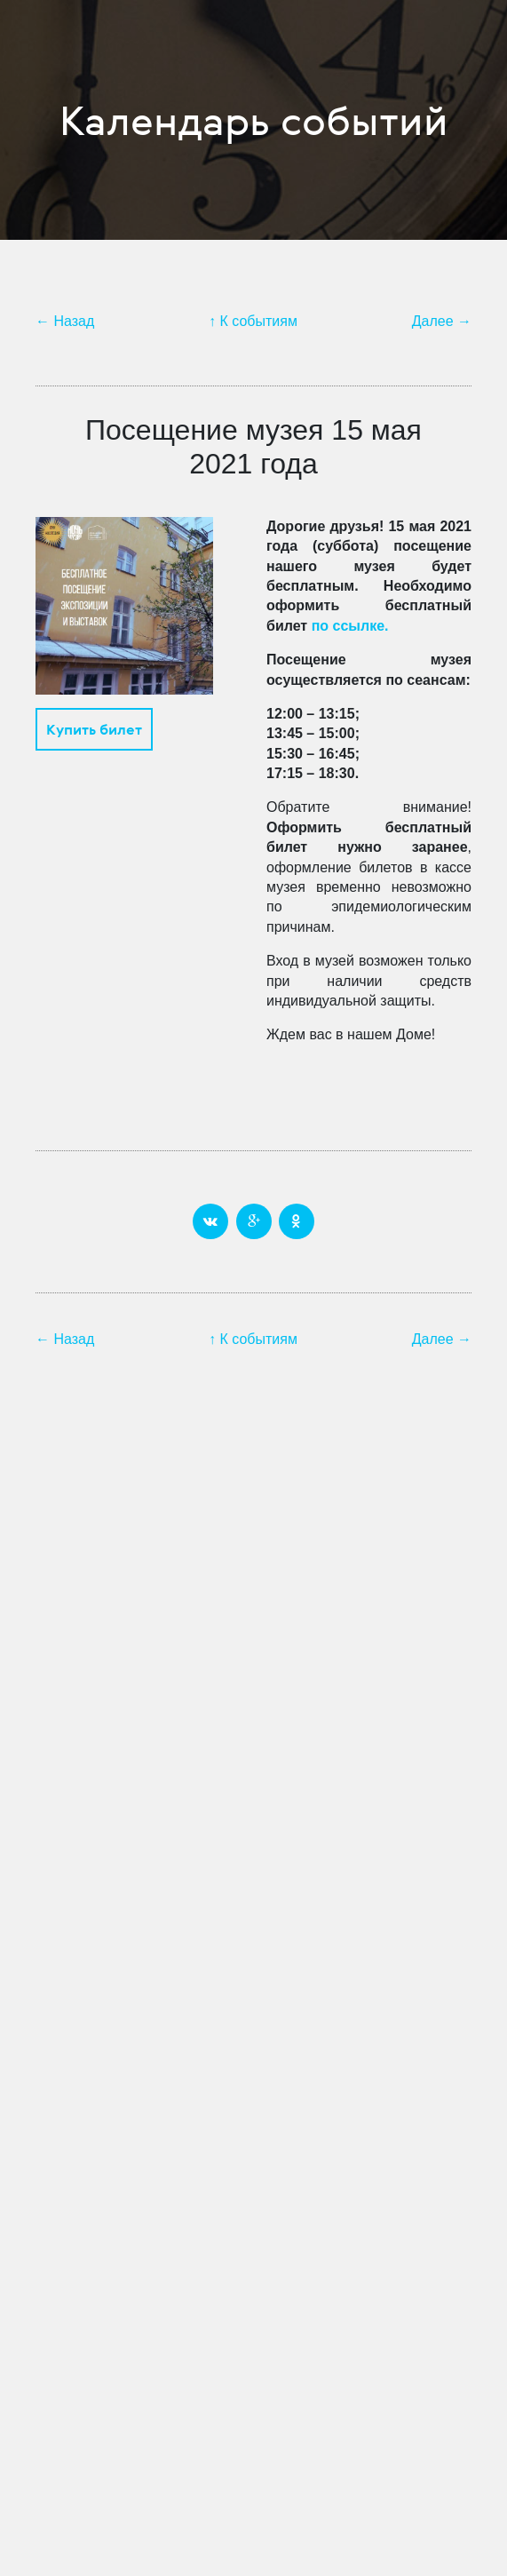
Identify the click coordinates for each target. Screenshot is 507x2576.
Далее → (441, 321)
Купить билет (94, 729)
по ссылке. (350, 625)
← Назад (65, 321)
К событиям (258, 321)
